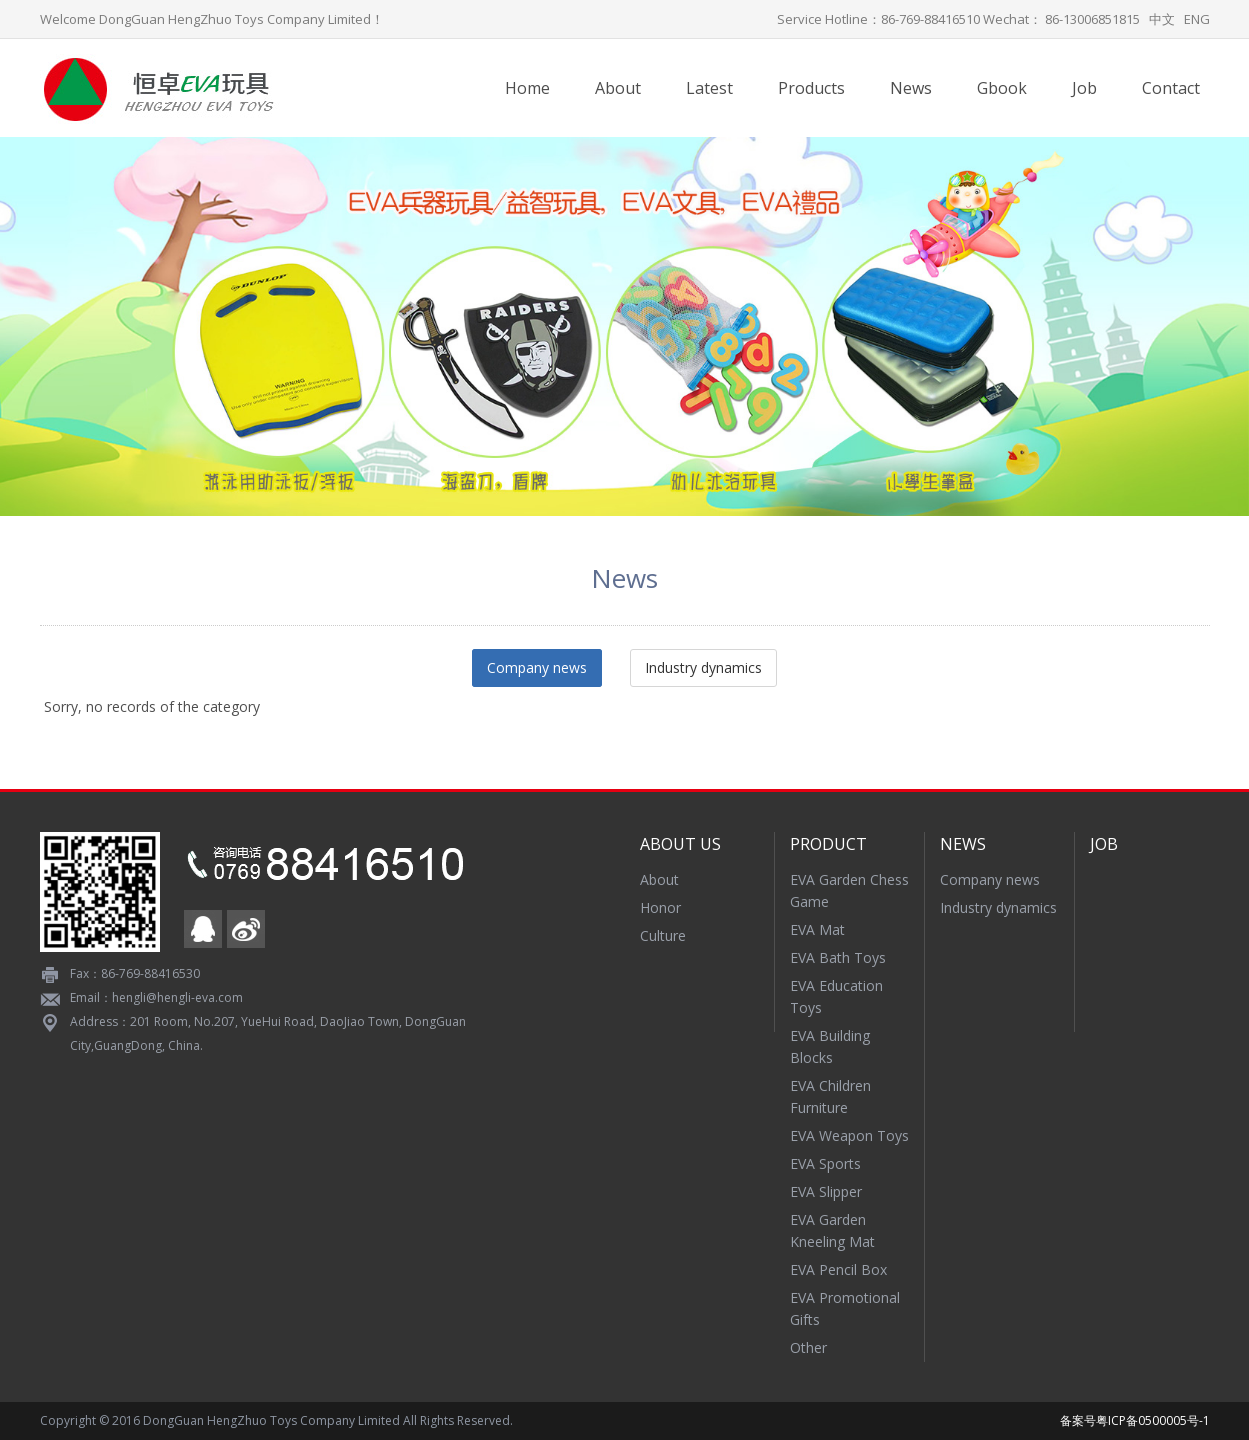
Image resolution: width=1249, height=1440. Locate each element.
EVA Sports (825, 1163)
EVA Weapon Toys (849, 1135)
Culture (663, 935)
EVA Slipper (826, 1191)
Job (1084, 88)
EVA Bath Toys (838, 957)
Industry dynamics (703, 667)
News (911, 88)
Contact (1171, 88)
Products (811, 88)
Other (808, 1347)
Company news (537, 667)
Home (527, 88)
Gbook (1002, 88)
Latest (709, 88)
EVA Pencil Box (838, 1269)
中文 (1162, 19)
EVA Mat (817, 929)
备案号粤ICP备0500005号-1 (1135, 1420)
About (618, 88)
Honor (660, 907)
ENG (1197, 19)
